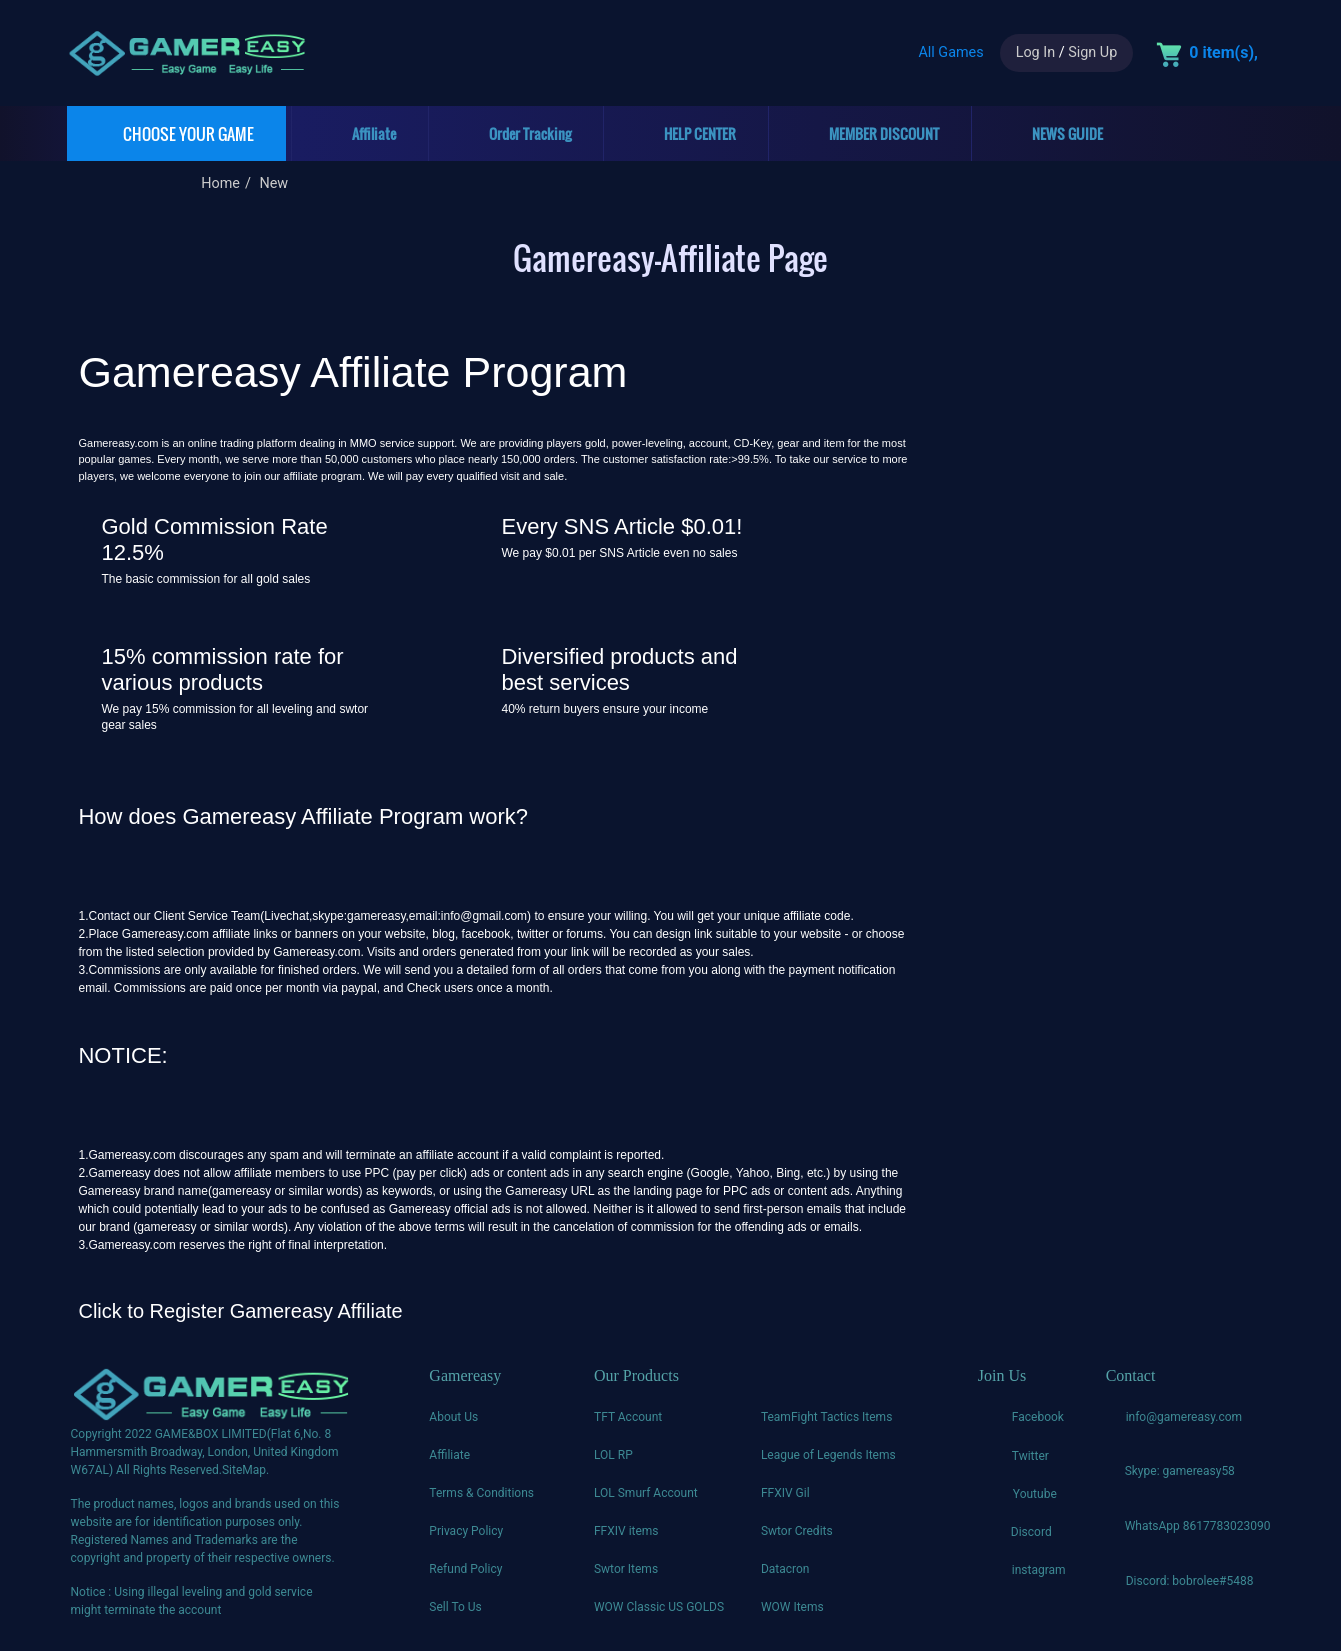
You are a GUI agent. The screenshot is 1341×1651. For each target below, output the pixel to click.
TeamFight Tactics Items (826, 1417)
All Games (950, 52)
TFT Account (628, 1417)
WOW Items (792, 1607)
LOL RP (613, 1455)
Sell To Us (455, 1607)
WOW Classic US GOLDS (659, 1607)
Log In (1035, 52)
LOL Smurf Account (646, 1493)
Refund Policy (465, 1569)
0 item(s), (1223, 52)
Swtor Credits (797, 1531)
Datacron (785, 1569)
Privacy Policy (466, 1531)
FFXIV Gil (785, 1493)
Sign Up (1092, 52)
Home (220, 183)
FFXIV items (626, 1531)
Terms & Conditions (481, 1493)
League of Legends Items (828, 1455)
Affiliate (449, 1455)
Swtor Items (626, 1569)
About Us (453, 1417)
